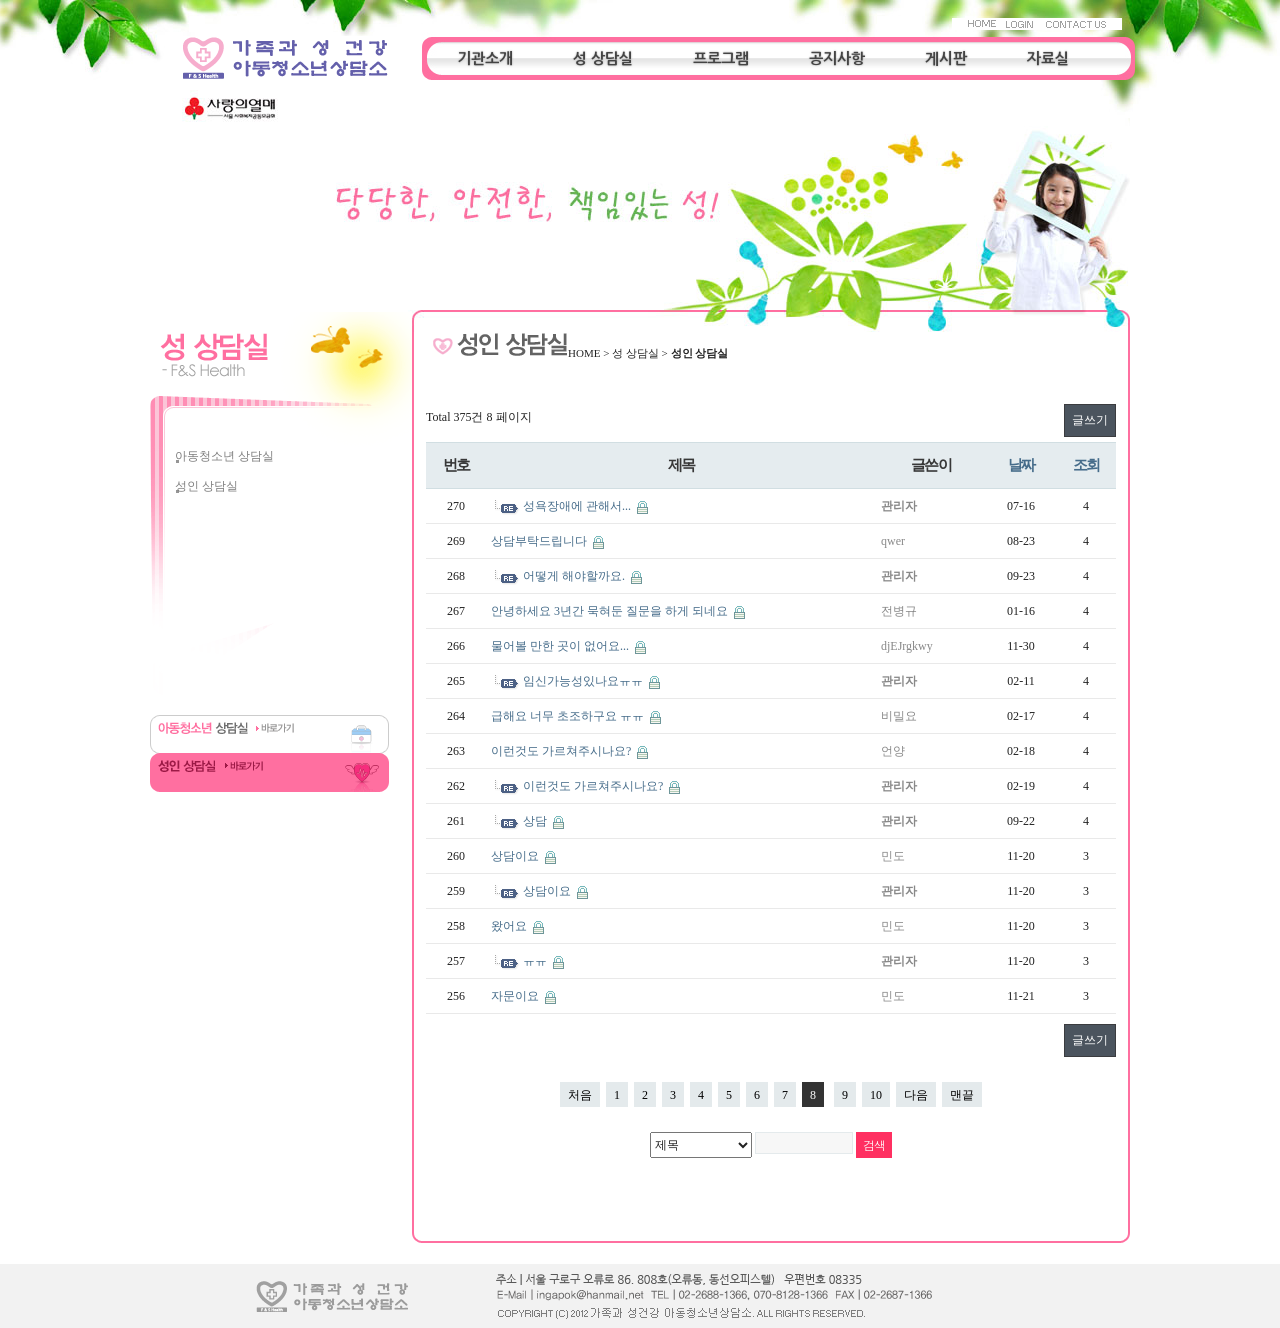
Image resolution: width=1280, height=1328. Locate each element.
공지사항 (837, 58)
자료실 (1048, 58)
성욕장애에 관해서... (578, 506)
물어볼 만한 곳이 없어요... (561, 646)
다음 (916, 1095)
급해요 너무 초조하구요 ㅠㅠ (569, 716)
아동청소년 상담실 (224, 456)
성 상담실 (603, 58)
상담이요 (516, 856)
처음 (580, 1095)
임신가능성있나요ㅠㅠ (584, 681)
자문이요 (516, 996)
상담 (536, 821)
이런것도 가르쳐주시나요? (562, 751)
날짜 (1021, 464)
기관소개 (485, 58)
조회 (1086, 464)
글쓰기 (1090, 420)
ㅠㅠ (536, 961)
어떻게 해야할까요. (575, 576)
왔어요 (510, 926)
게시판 (946, 58)
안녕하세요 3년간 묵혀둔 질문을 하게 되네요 (611, 611)
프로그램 (721, 58)
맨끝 (962, 1095)
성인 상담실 (206, 486)
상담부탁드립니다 (540, 541)
